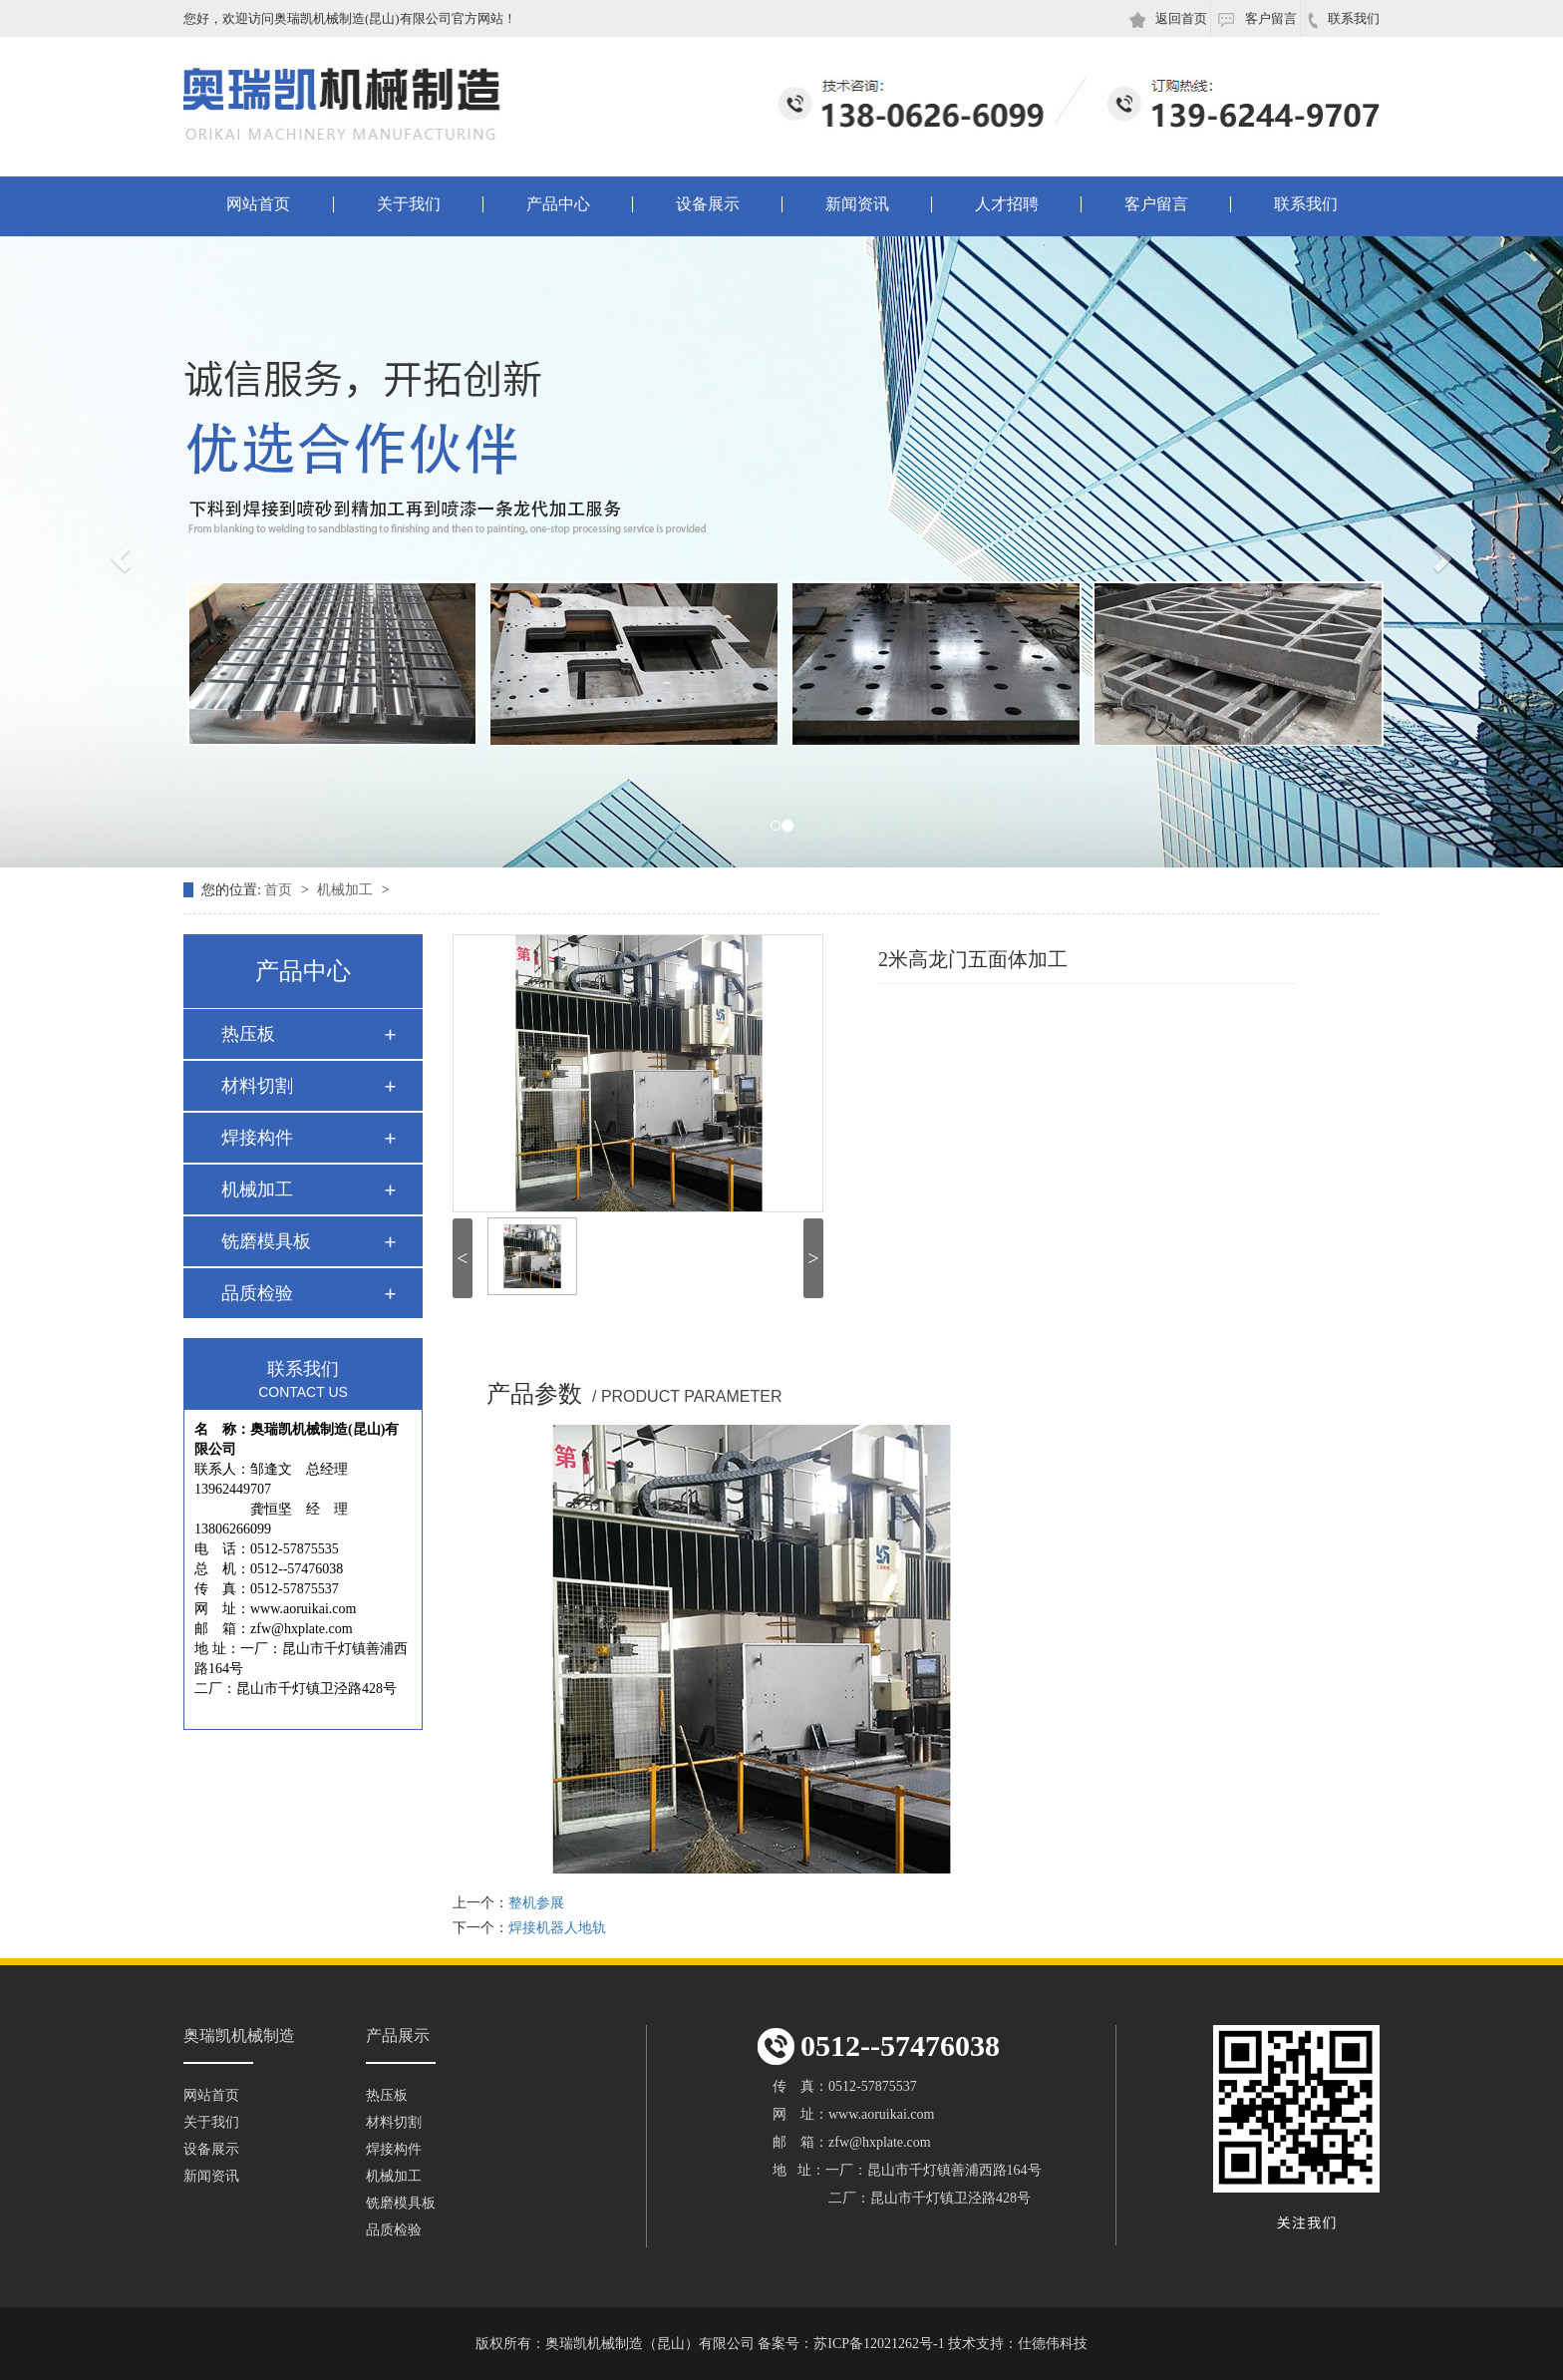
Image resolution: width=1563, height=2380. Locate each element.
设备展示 (708, 204)
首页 (280, 889)
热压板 (248, 1034)
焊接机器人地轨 (557, 1927)
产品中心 (558, 204)
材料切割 (257, 1086)
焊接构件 (257, 1138)
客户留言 (1257, 19)
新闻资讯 (857, 204)
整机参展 (536, 1902)
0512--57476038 (879, 2046)
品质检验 (257, 1293)
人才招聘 (1007, 204)
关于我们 (409, 204)
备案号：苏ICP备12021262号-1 (851, 2343)
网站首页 (258, 204)
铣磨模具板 (266, 1241)
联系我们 (1344, 20)
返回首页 (1168, 19)
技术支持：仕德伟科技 (1018, 2343)
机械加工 (347, 889)
